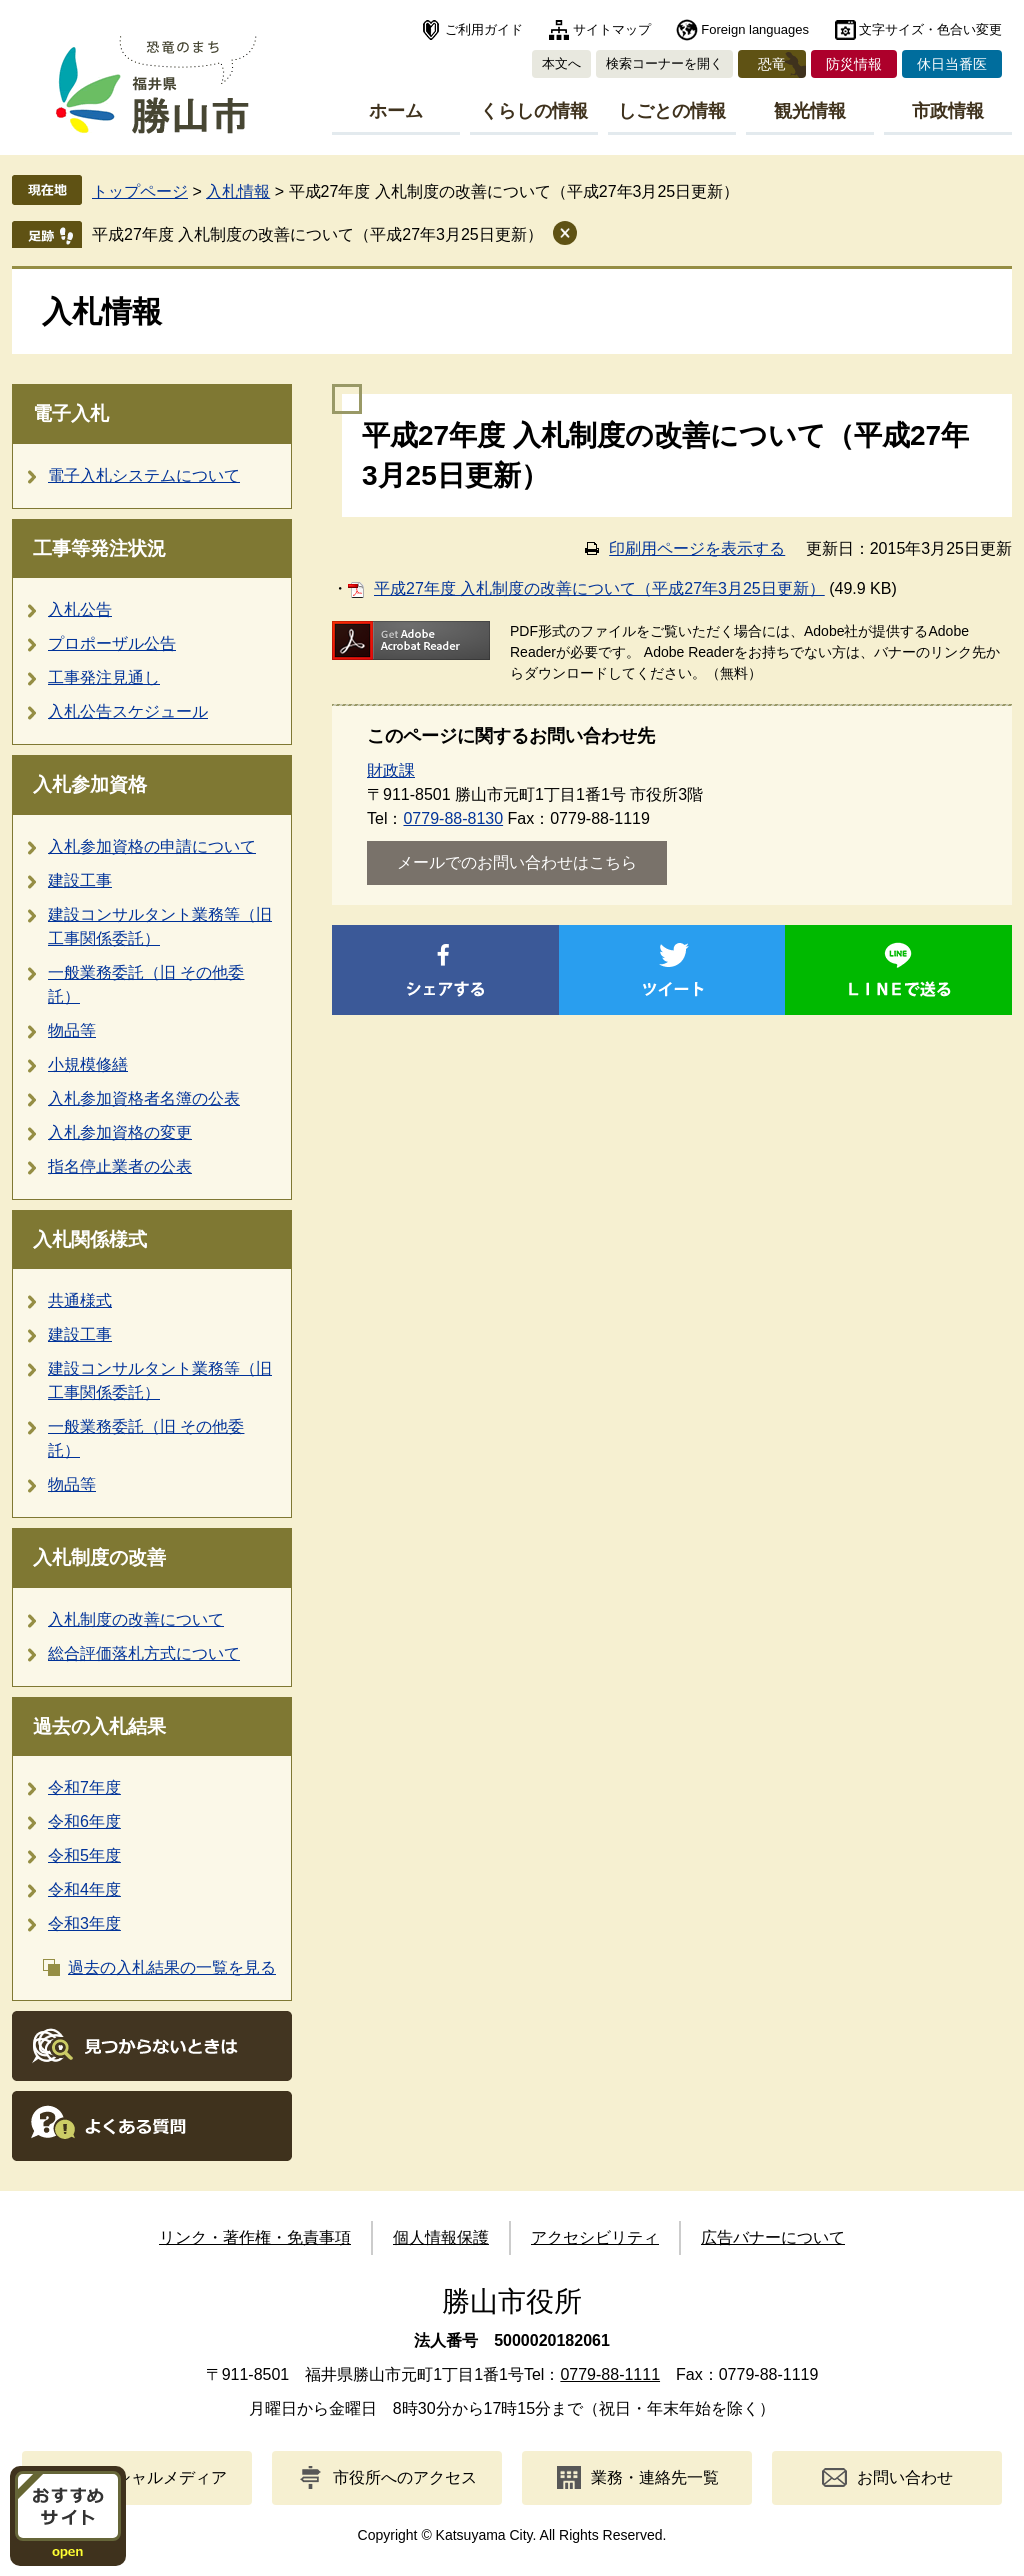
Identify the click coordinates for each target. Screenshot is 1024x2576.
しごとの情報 (672, 111)
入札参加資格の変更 (120, 1132)
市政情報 (948, 111)
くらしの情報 (534, 111)
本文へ (561, 63)
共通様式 (80, 1300)
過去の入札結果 (99, 1726)
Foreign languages (755, 29)
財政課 (391, 770)
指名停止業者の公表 (120, 1166)
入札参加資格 (90, 784)
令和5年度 (84, 1855)
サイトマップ (612, 29)
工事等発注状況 (99, 548)
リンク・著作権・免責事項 (255, 2237)
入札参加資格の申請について (152, 846)
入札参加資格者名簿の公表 (144, 1098)
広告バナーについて (773, 2237)
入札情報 (238, 191)
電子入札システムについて (144, 475)
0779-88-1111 (610, 2374)
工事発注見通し (104, 677)
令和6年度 (84, 1821)
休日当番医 (952, 64)
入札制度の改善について (136, 1619)
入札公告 (80, 609)
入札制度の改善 (99, 1557)
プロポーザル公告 (112, 643)
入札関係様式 (90, 1239)
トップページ (140, 191)
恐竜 (772, 64)
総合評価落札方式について (144, 1653)
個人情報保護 (441, 2237)
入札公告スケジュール (128, 711)
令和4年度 (84, 1889)
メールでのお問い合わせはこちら (517, 862)
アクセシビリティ (595, 2237)
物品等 (72, 1030)
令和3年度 (84, 1923)
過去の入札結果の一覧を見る (172, 1967)
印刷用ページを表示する (697, 548)
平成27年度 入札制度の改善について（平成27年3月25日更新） (317, 234)
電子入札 (71, 413)
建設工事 (80, 880)
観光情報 (810, 111)
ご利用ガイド (484, 29)
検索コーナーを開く (664, 63)
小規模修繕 (88, 1064)
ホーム (396, 111)
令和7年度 (84, 1787)
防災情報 (854, 64)
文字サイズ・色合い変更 (930, 29)
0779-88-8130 (453, 818)
